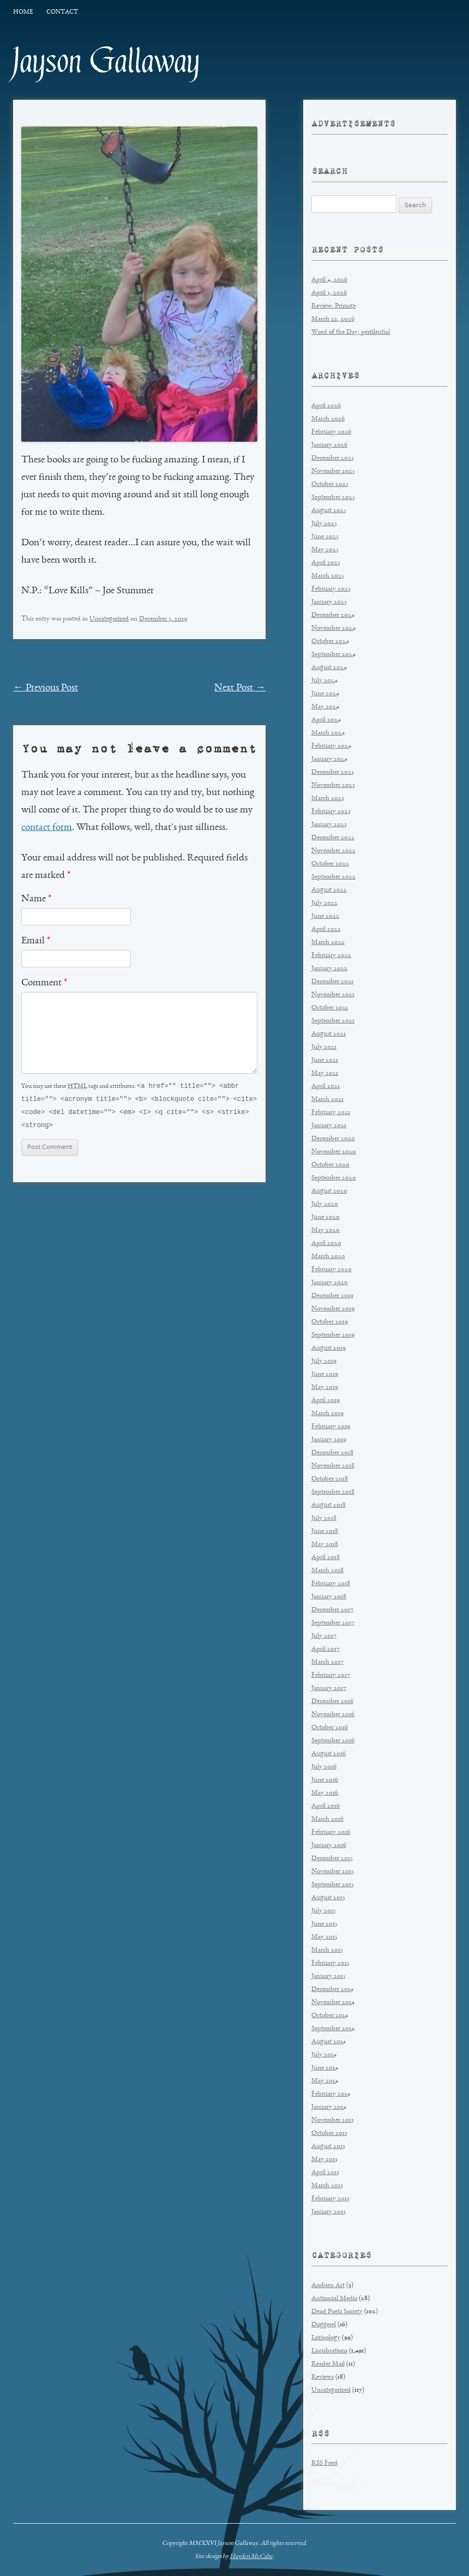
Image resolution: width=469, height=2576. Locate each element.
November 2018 (332, 1466)
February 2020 (331, 1269)
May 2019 (324, 1387)
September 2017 (332, 1623)
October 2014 (329, 2015)
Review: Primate (333, 306)
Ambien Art (328, 2285)
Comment (44, 983)
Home (23, 12)
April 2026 (326, 406)
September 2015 (332, 1884)
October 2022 (330, 864)
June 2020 (325, 1217)
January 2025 (329, 602)
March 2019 (327, 1413)
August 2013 (328, 2146)
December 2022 (332, 837)
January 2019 (328, 1439)
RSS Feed (324, 2463)
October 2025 (329, 484)
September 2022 (333, 877)
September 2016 (332, 1740)
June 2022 (325, 916)
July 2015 (323, 1911)
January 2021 (328, 1125)
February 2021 (330, 1112)
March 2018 (327, 1570)
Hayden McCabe (251, 2556)
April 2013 (325, 2172)
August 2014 (328, 2041)
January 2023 (329, 824)
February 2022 (331, 955)
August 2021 (328, 1034)
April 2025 (325, 563)
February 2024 (331, 746)
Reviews (322, 2377)
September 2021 (332, 1021)
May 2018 (324, 1544)
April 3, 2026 (329, 293)
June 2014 (324, 2068)
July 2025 (324, 523)
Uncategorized (109, 619)
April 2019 (325, 1400)
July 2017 (323, 1636)
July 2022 (324, 903)
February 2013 (330, 2198)
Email (35, 941)
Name (36, 899)
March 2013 (327, 2185)
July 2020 (324, 1204)
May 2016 (324, 1793)
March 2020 (328, 1256)
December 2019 (332, 1295)
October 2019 (329, 1322)
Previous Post (45, 688)
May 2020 (325, 1230)
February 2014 (330, 2094)
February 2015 (330, 1963)
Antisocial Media (334, 2298)
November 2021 (332, 994)
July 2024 (324, 680)
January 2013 (328, 2212)
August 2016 (328, 1754)
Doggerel (323, 2324)
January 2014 (328, 2107)
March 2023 (327, 798)
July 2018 (323, 1518)
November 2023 (333, 785)
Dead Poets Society (337, 2311)
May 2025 (325, 549)
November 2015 (332, 1871)
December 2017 (332, 1610)
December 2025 (332, 458)
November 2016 (332, 1714)
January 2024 (329, 759)
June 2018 (324, 1531)
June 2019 (324, 1374)
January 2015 (328, 1976)
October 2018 (329, 1479)
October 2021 (329, 1008)
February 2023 (331, 811)
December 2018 (332, 1452)
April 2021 (325, 1086)
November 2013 (332, 2120)
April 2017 (325, 1649)
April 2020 (326, 1243)
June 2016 (324, 1780)
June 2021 (324, 1060)
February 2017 (330, 1675)
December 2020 (333, 1138)
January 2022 (329, 968)
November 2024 (333, 628)
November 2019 (332, 1309)
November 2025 (333, 471)
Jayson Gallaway (106, 61)
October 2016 (329, 1727)
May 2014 (324, 2081)
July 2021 (323, 1047)
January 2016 (328, 1845)
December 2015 (332, 1858)
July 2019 (323, 1361)
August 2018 (328, 1505)
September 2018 (332, 1492)
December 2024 (332, 615)
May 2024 (325, 707)
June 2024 (325, 693)
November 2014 (332, 2002)
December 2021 (332, 981)
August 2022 (329, 890)
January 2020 (329, 1282)
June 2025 (325, 536)
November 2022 (333, 850)
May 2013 (324, 2159)
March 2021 (327, 1099)
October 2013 (329, 2133)
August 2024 (329, 667)
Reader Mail (328, 2364)
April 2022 (326, 929)
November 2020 (333, 1151)
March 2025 (327, 576)
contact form (46, 828)
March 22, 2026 (332, 319)
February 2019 (330, 1426)
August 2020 (329, 1191)
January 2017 (328, 1688)
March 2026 (328, 419)
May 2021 (324, 1073)
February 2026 (331, 432)
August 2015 (328, 1897)
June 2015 (324, 1924)
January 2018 (328, 1596)
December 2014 (332, 1989)
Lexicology (325, 2338)
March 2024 (328, 733)
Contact (62, 12)
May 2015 (324, 1937)
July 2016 (323, 1767)
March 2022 (328, 942)
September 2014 (332, 2028)
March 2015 (327, 1950)
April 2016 (325, 1806)
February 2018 (330, 1583)
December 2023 (332, 772)
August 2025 (328, 510)
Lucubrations (329, 2351)
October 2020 (330, 1165)
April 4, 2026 (329, 280)
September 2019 (332, 1335)
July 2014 (323, 2055)
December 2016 (332, 1701)
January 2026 (329, 445)
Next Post (240, 688)
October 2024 (330, 641)
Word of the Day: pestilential (350, 332)
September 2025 (333, 497)
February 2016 (330, 1832)
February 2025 (331, 589)
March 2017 (327, 1662)
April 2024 (326, 720)
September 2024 (333, 654)
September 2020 (333, 1178)
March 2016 (327, 1819)
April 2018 (325, 1557)
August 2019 (328, 1348)
